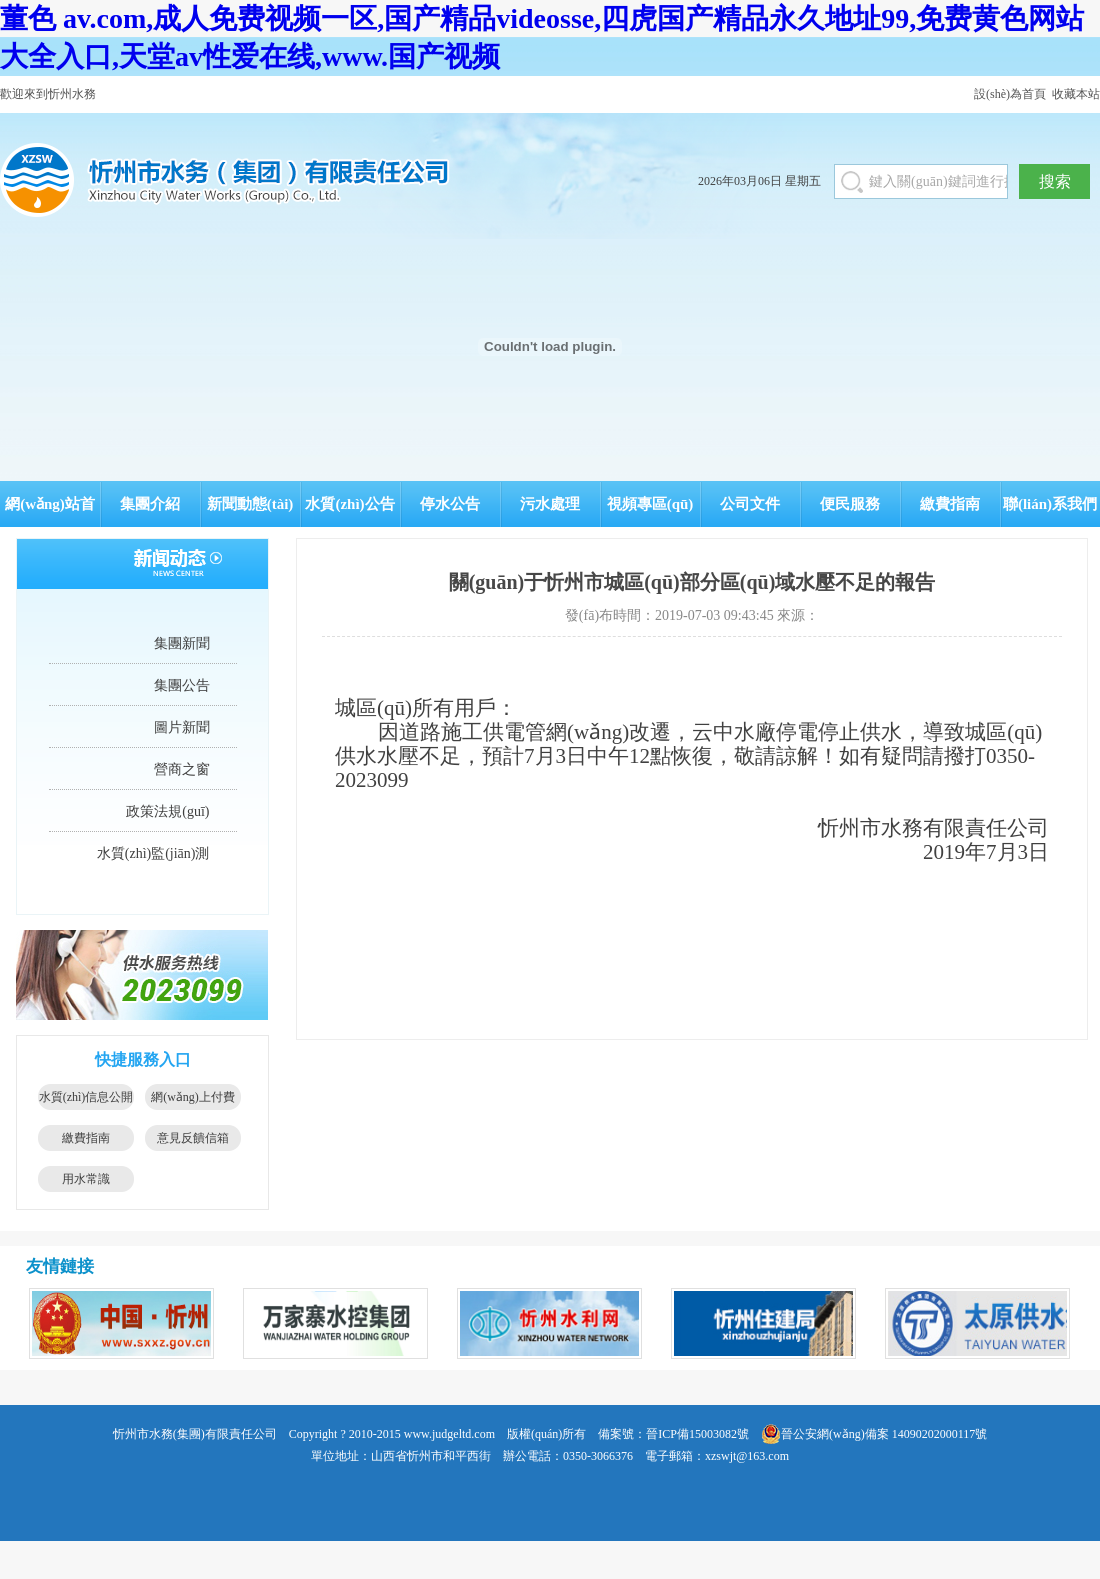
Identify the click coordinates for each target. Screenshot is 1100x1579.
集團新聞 (182, 643)
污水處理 (550, 504)
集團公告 (182, 685)
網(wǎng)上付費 (193, 1097)
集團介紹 (150, 504)
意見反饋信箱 (193, 1138)
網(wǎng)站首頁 (50, 511)
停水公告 (450, 504)
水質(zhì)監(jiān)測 (153, 853)
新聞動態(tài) (250, 504)
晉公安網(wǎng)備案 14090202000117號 (874, 1434)
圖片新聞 (182, 727)
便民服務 (850, 504)
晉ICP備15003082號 (697, 1434)
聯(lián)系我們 (1050, 504)
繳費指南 (950, 504)
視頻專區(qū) (650, 504)
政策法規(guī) (167, 811)
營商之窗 (182, 769)
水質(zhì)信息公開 (86, 1097)
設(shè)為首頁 (1010, 94)
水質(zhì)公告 (349, 504)
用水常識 (86, 1179)
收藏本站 (1076, 94)
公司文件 (750, 504)
